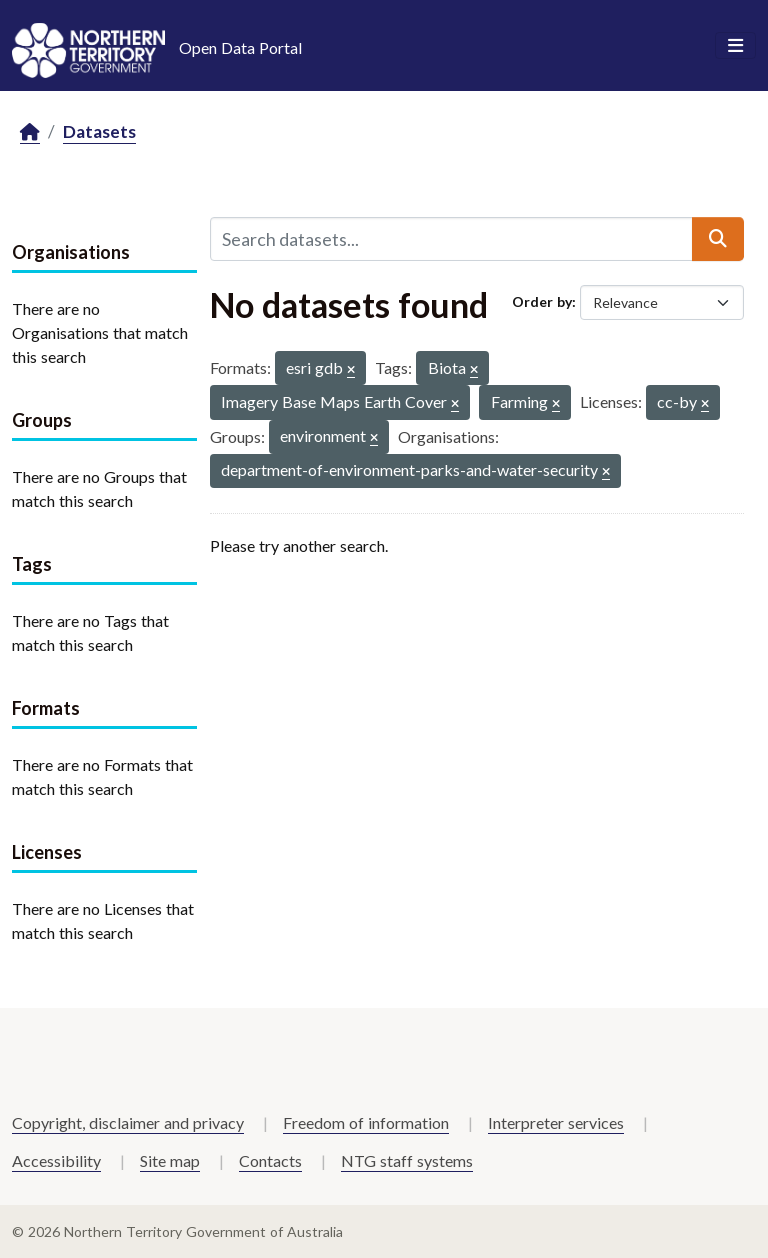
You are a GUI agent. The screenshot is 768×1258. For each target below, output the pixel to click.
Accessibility (56, 1160)
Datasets (99, 131)
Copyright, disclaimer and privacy (128, 1122)
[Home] (30, 132)
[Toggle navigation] (735, 46)
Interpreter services (556, 1122)
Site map (170, 1160)
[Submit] (718, 239)
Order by (542, 301)
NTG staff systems (407, 1160)
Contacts (270, 1160)
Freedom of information (366, 1122)
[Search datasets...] (451, 239)
